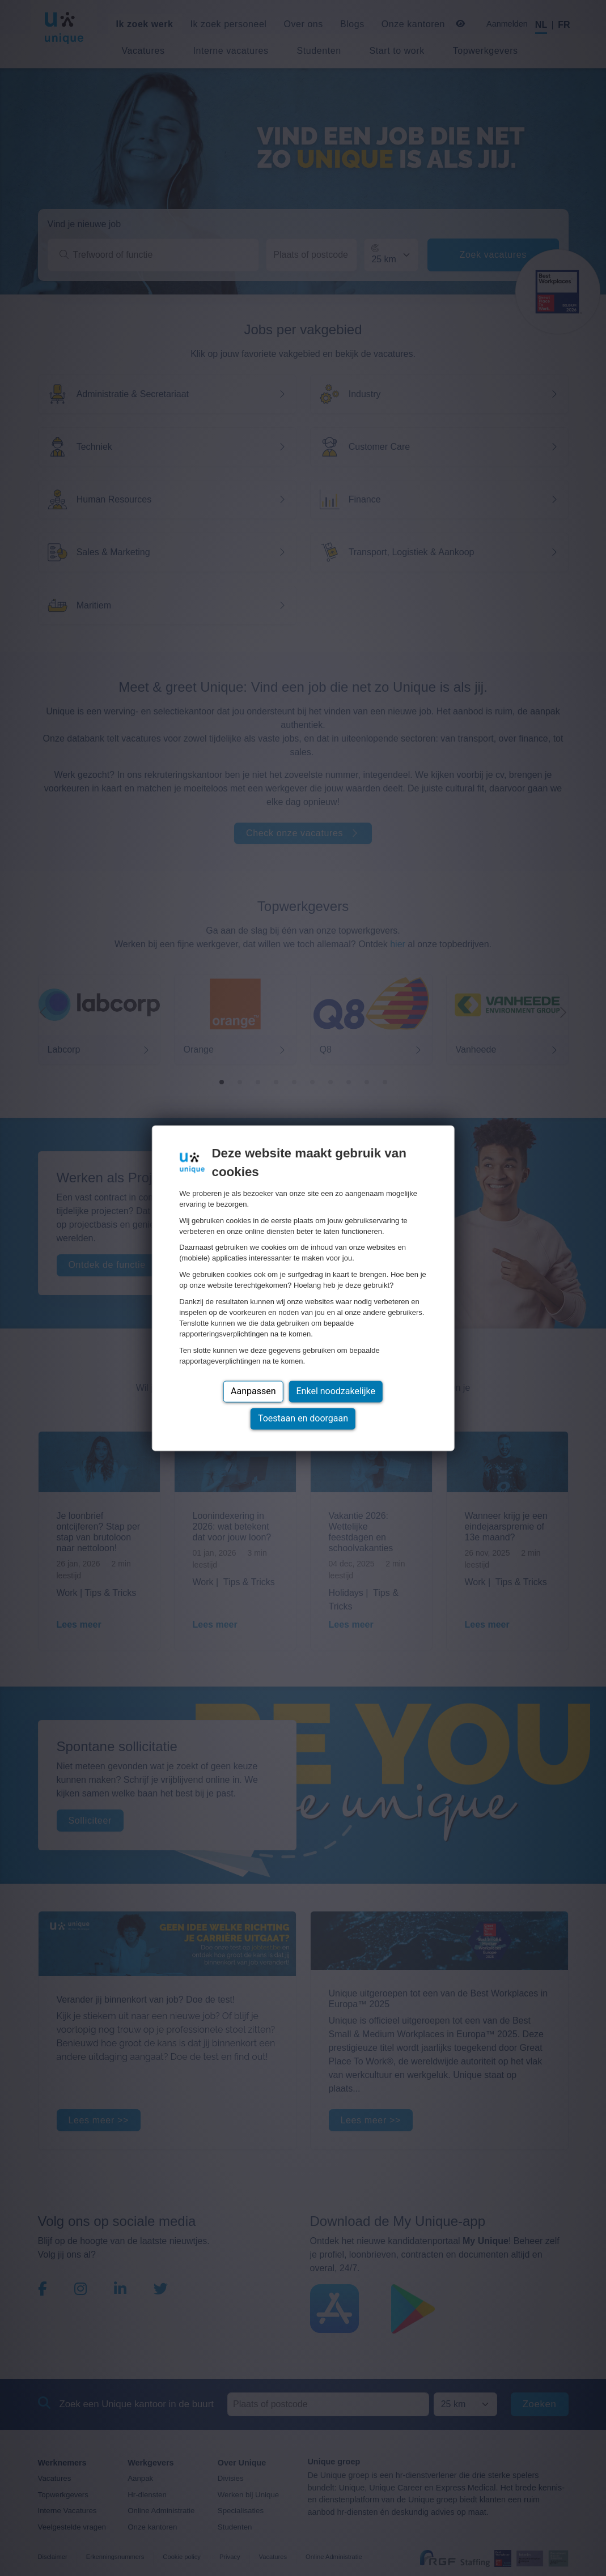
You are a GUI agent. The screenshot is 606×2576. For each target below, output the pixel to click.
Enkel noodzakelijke (335, 1391)
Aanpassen (253, 1391)
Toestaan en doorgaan (303, 1418)
